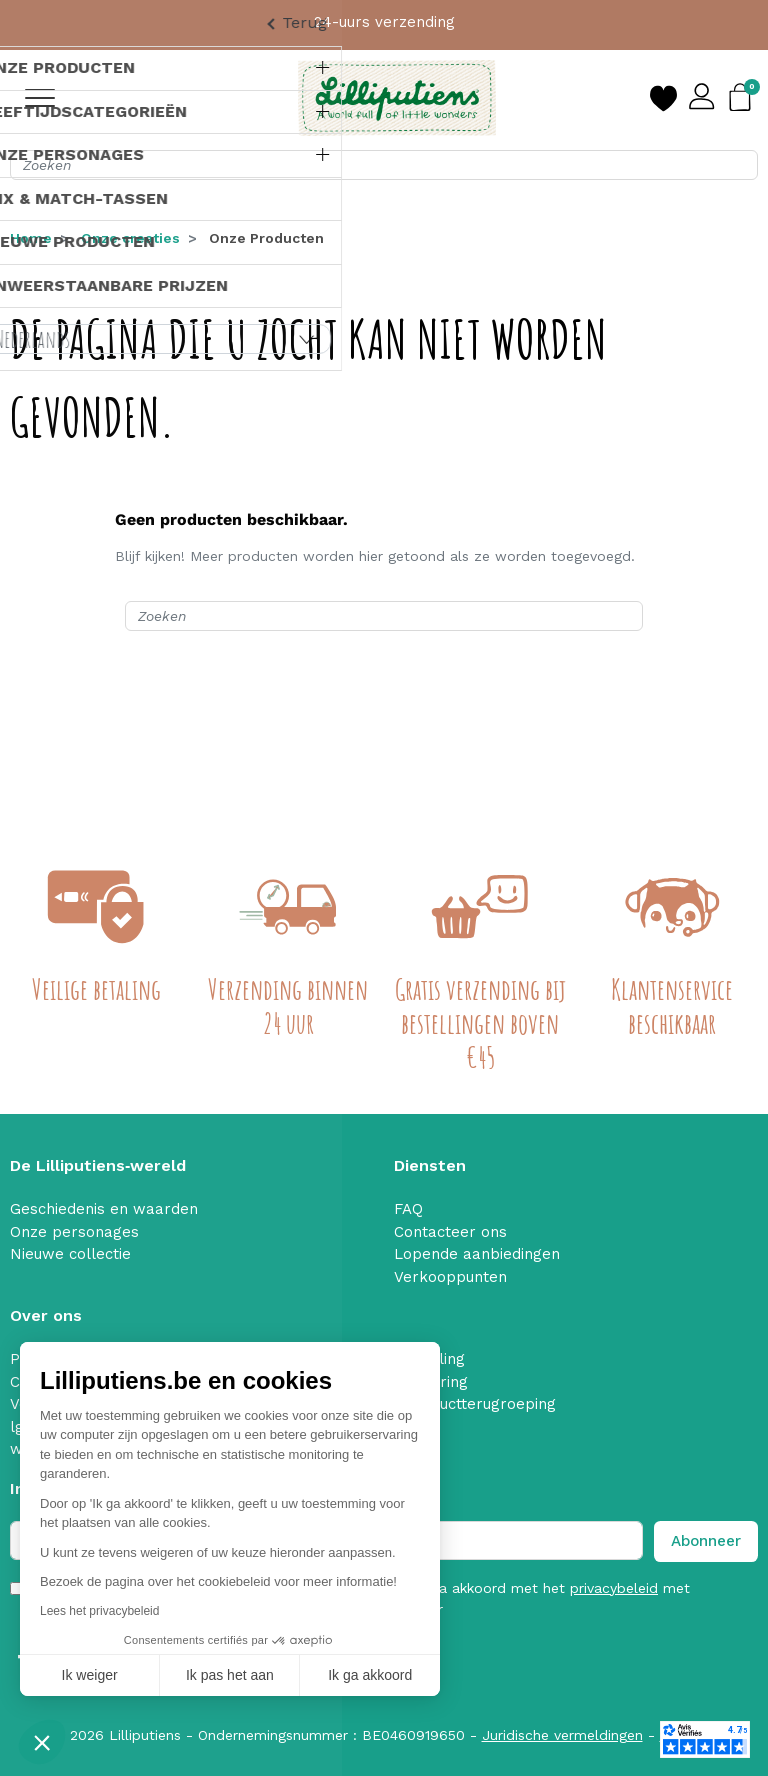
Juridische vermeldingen (562, 1735)
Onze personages (74, 1232)
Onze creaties (130, 238)
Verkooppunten (450, 1277)
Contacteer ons (450, 1232)
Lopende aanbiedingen (477, 1254)
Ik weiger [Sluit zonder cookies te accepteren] (90, 1675)
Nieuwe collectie (70, 1254)
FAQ (408, 1209)
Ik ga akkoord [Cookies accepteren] (370, 1675)
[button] (42, 1742)
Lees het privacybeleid (99, 1611)
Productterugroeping (480, 1404)
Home (31, 238)
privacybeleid (614, 1588)
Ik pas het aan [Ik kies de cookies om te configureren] (230, 1675)
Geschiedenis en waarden (104, 1209)
